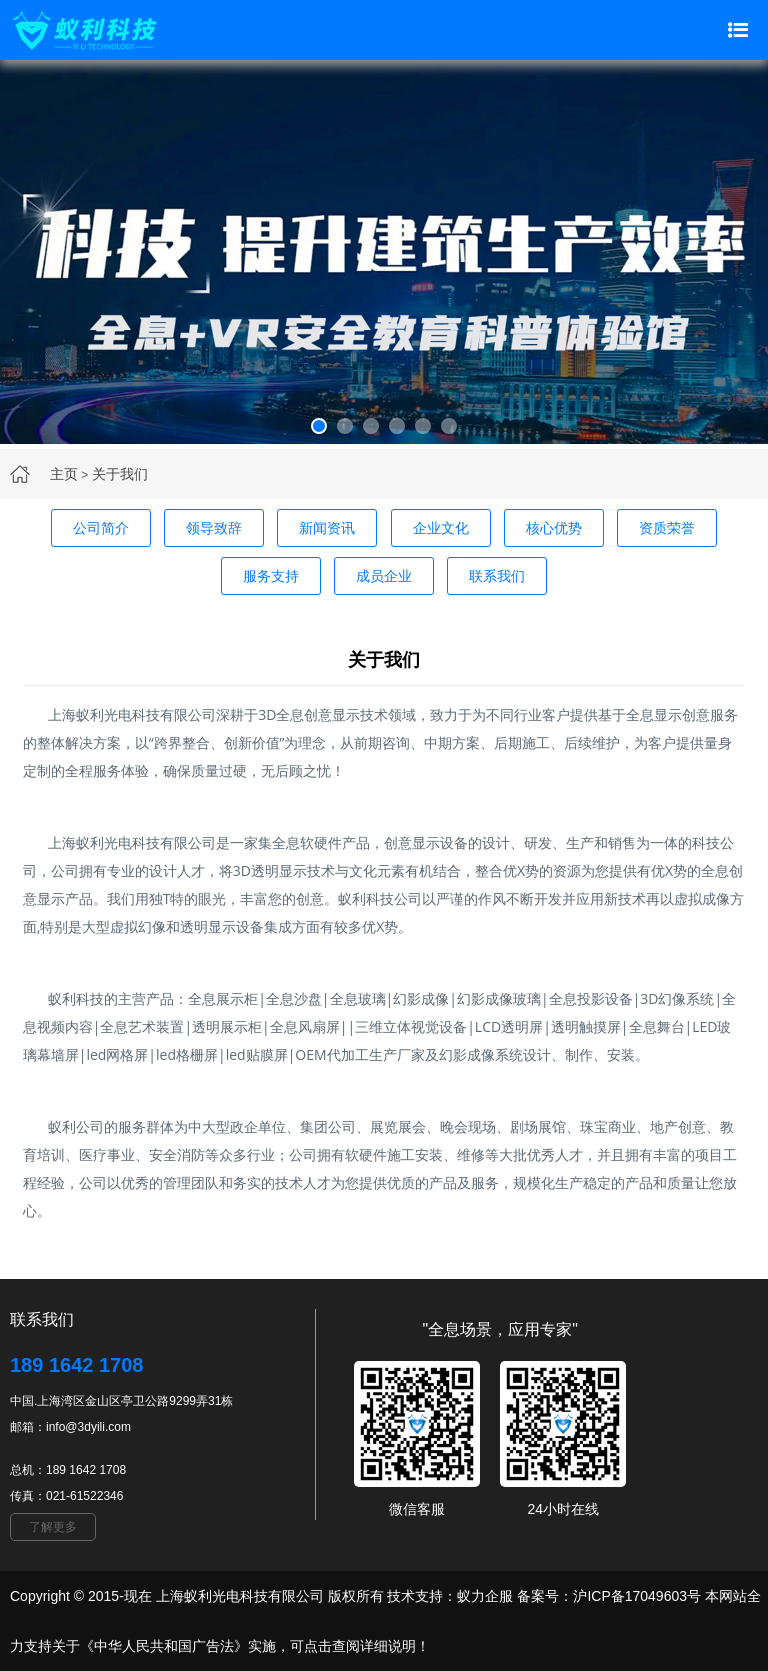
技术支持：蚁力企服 (449, 1596)
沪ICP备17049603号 (637, 1596)
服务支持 (271, 576)
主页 (64, 474)
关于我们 (120, 474)
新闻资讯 (327, 528)
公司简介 (101, 528)
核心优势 (554, 528)
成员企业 (384, 576)
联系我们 (497, 576)
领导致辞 (214, 528)
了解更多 (53, 1527)
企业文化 (441, 528)
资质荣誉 (667, 528)
